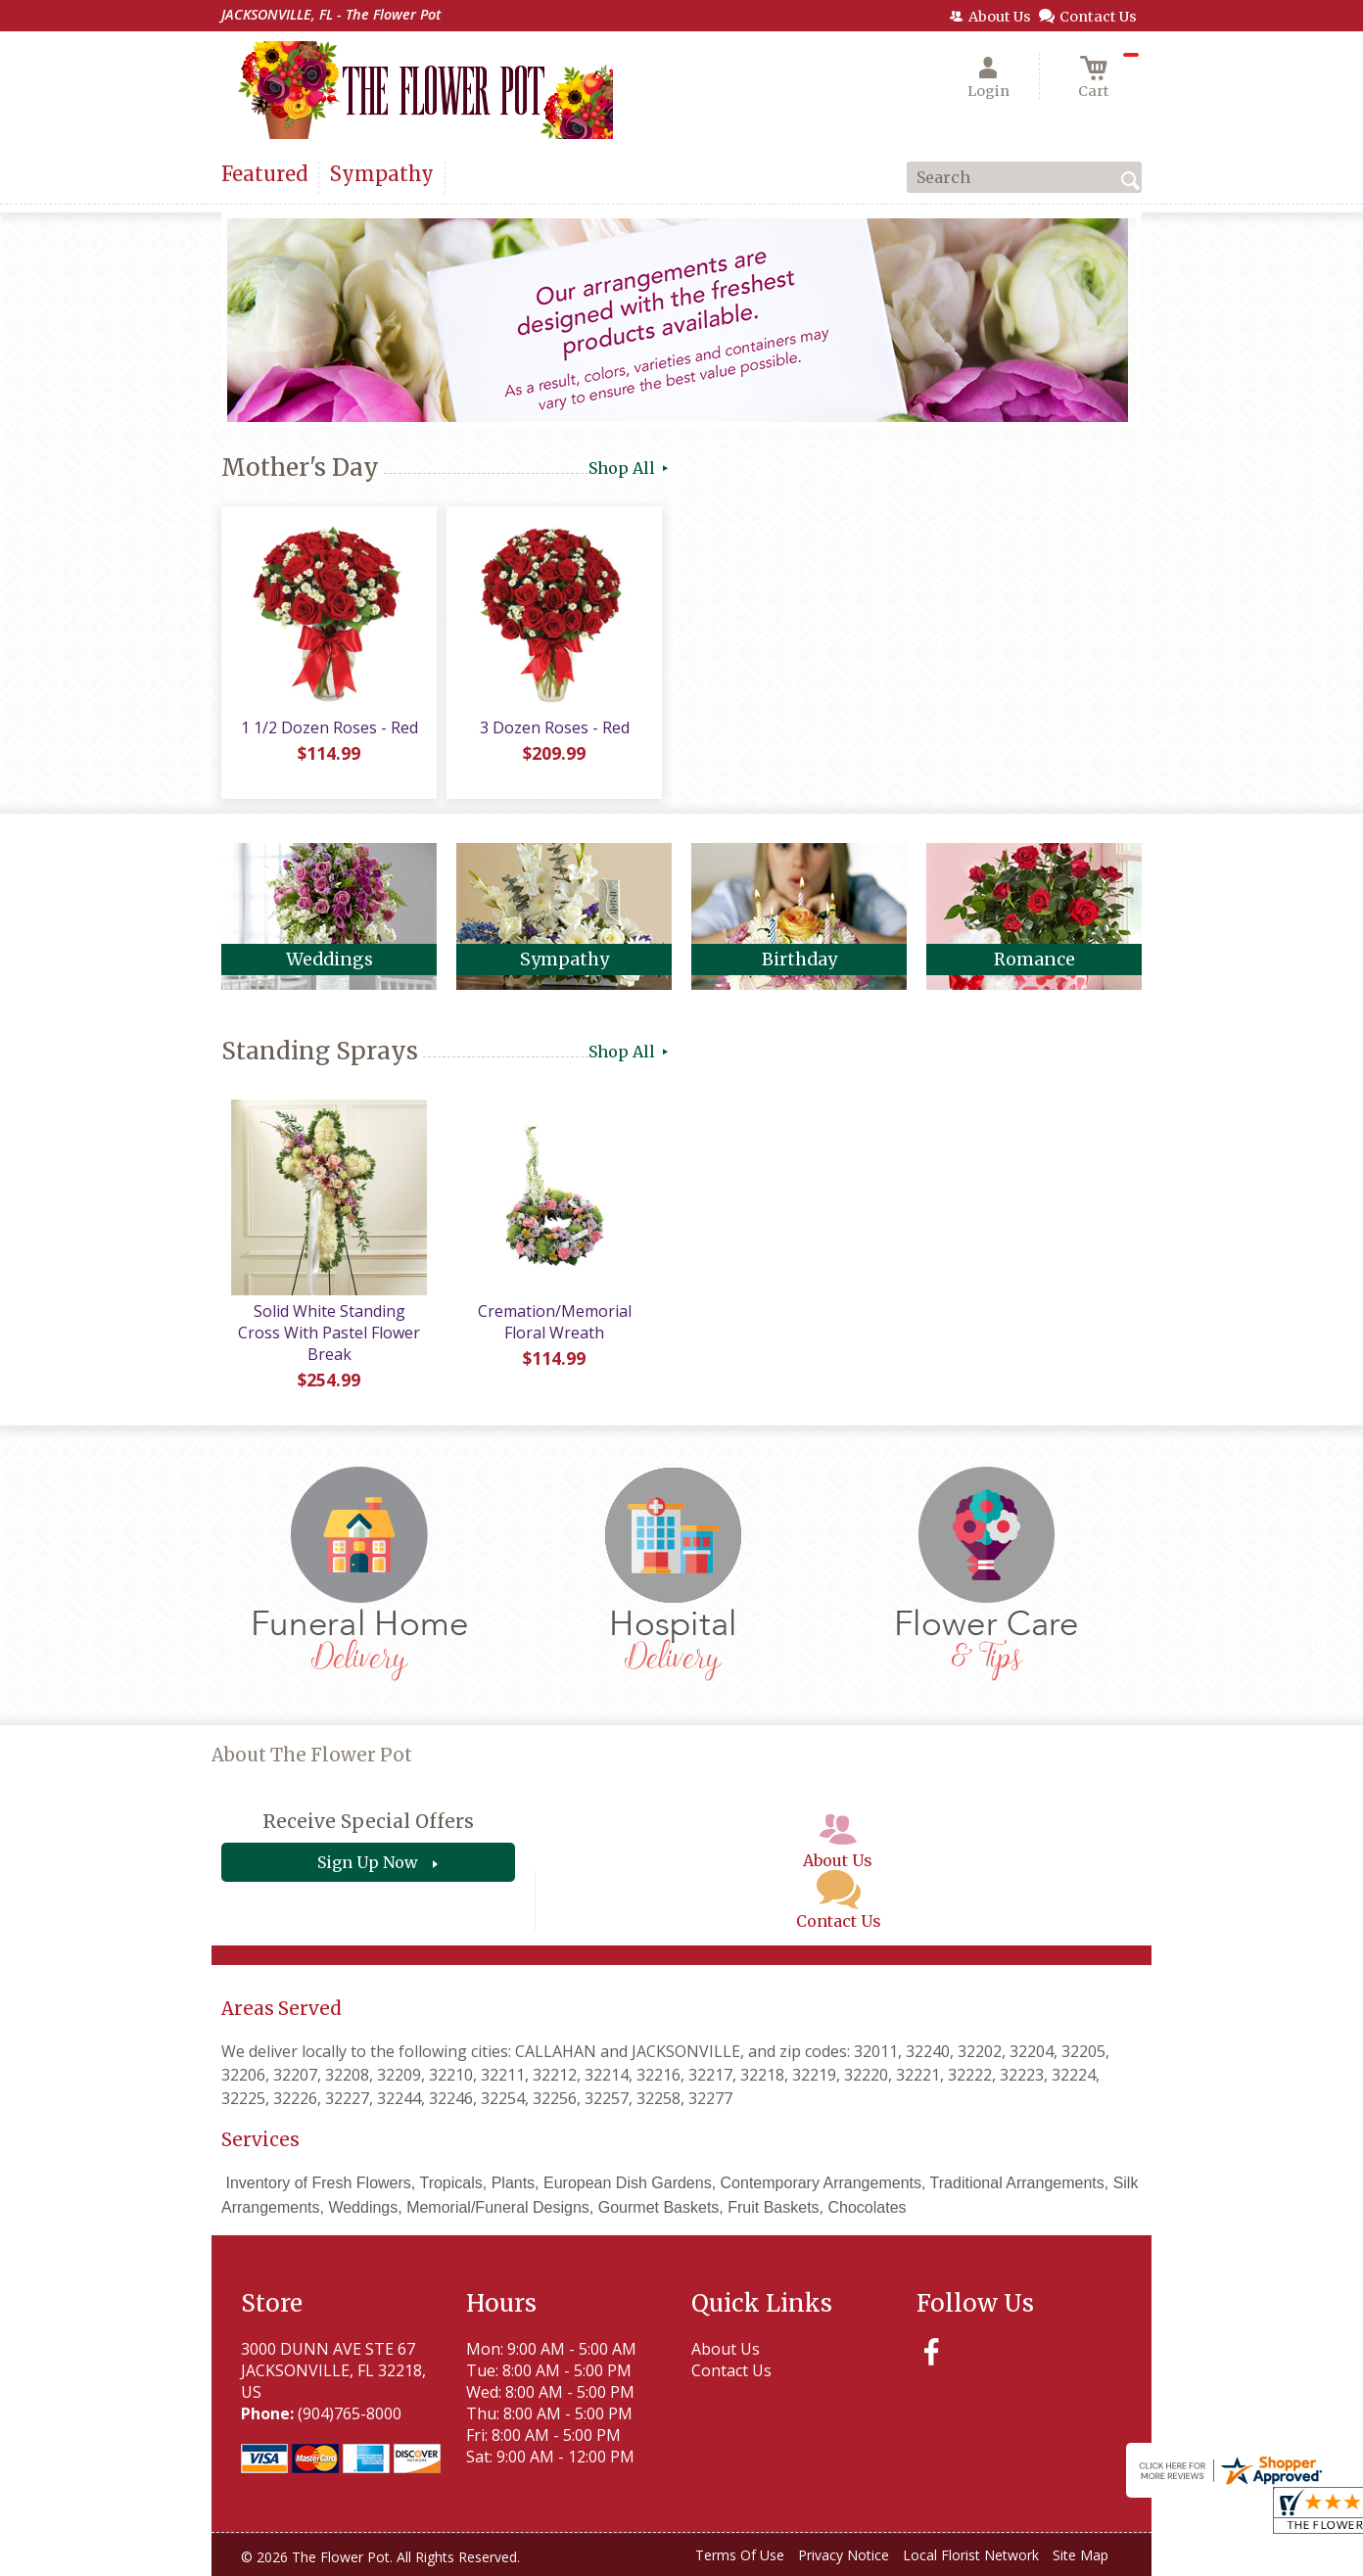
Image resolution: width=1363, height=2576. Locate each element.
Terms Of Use (739, 2555)
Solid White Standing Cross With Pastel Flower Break (329, 1332)
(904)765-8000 (349, 2413)
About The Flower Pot (312, 1755)
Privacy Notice (843, 2555)
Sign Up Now (367, 1862)
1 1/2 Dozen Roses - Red (329, 727)
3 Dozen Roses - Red (555, 727)
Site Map (1080, 2555)
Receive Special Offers (368, 1821)
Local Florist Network (971, 2555)
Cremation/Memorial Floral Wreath (555, 1321)
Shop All (630, 468)
